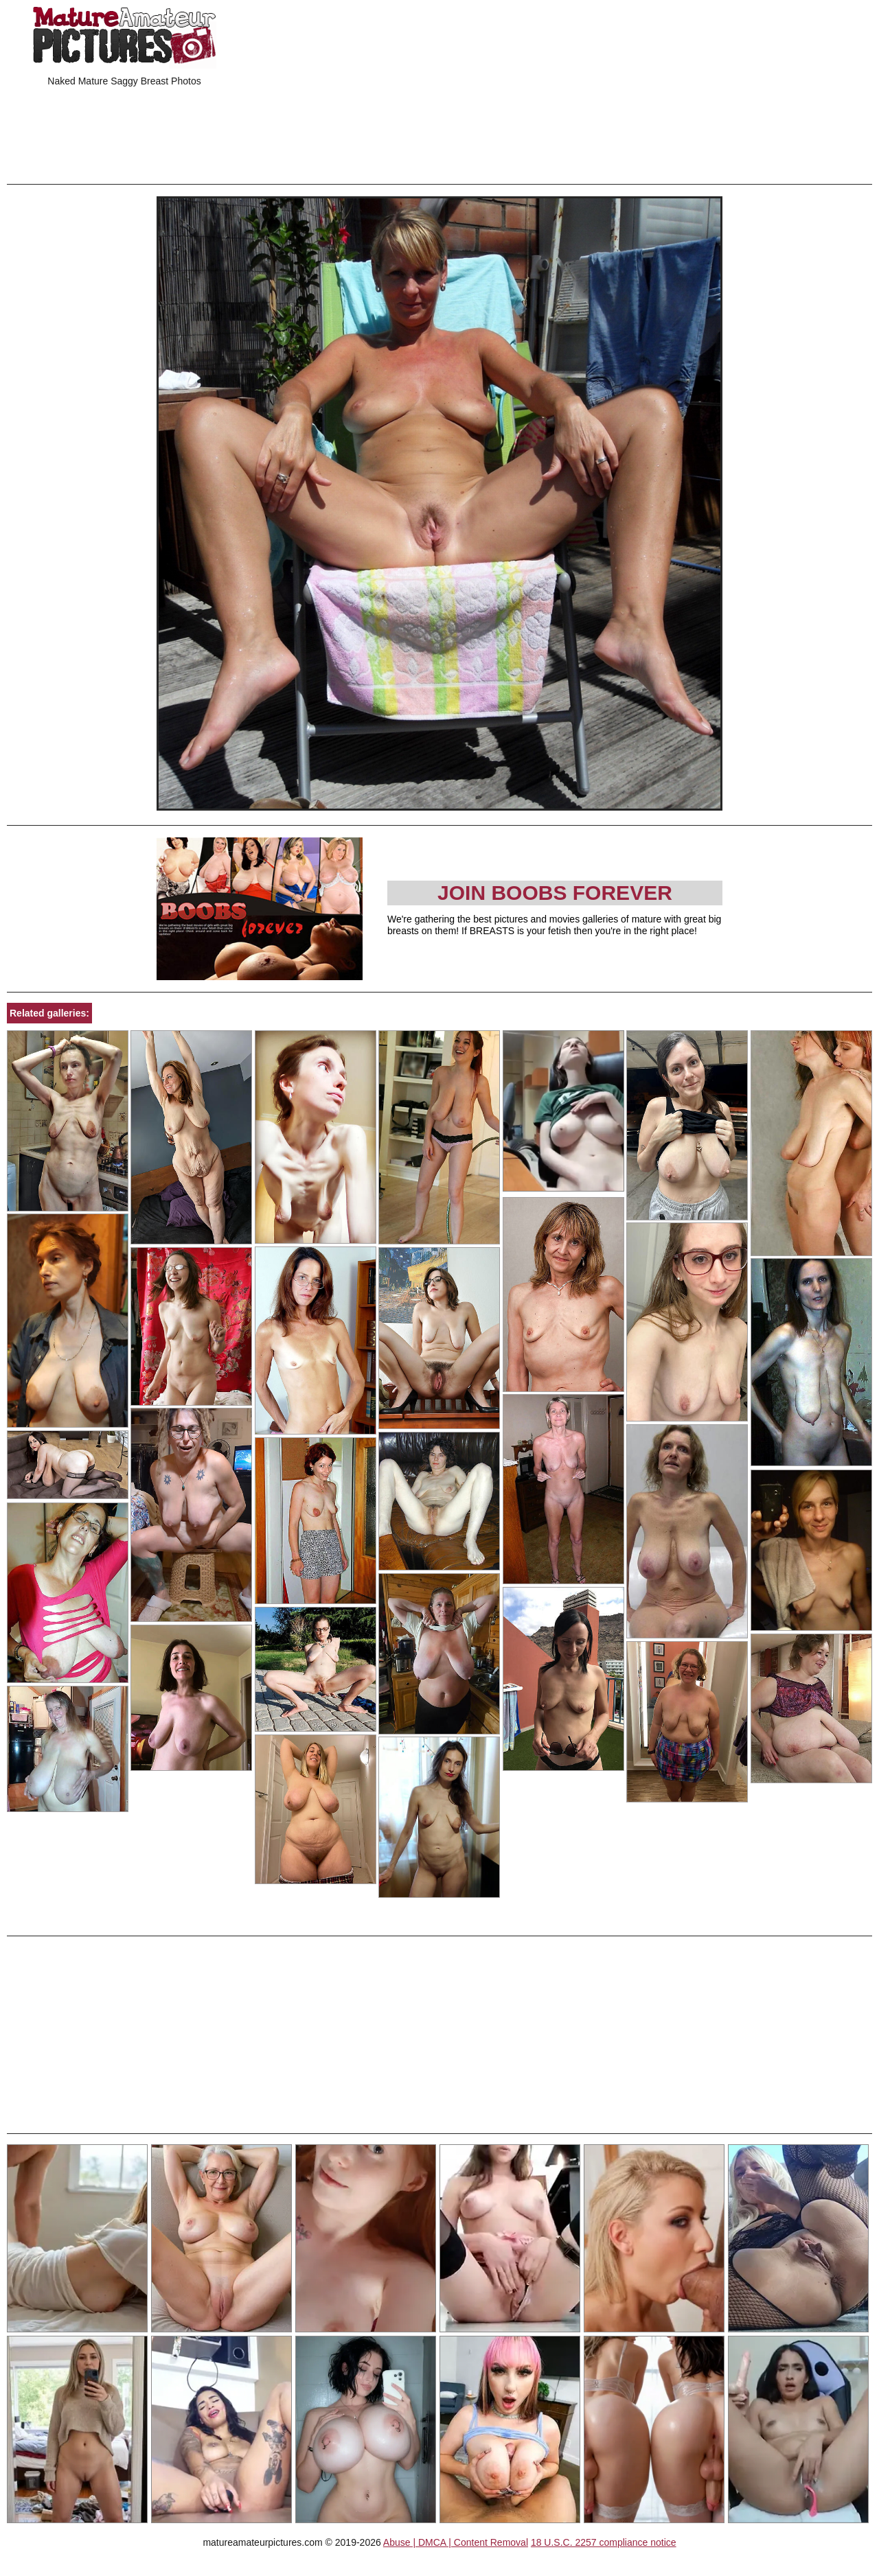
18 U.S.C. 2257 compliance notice (603, 2542)
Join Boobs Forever (554, 892)
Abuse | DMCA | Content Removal (455, 2542)
